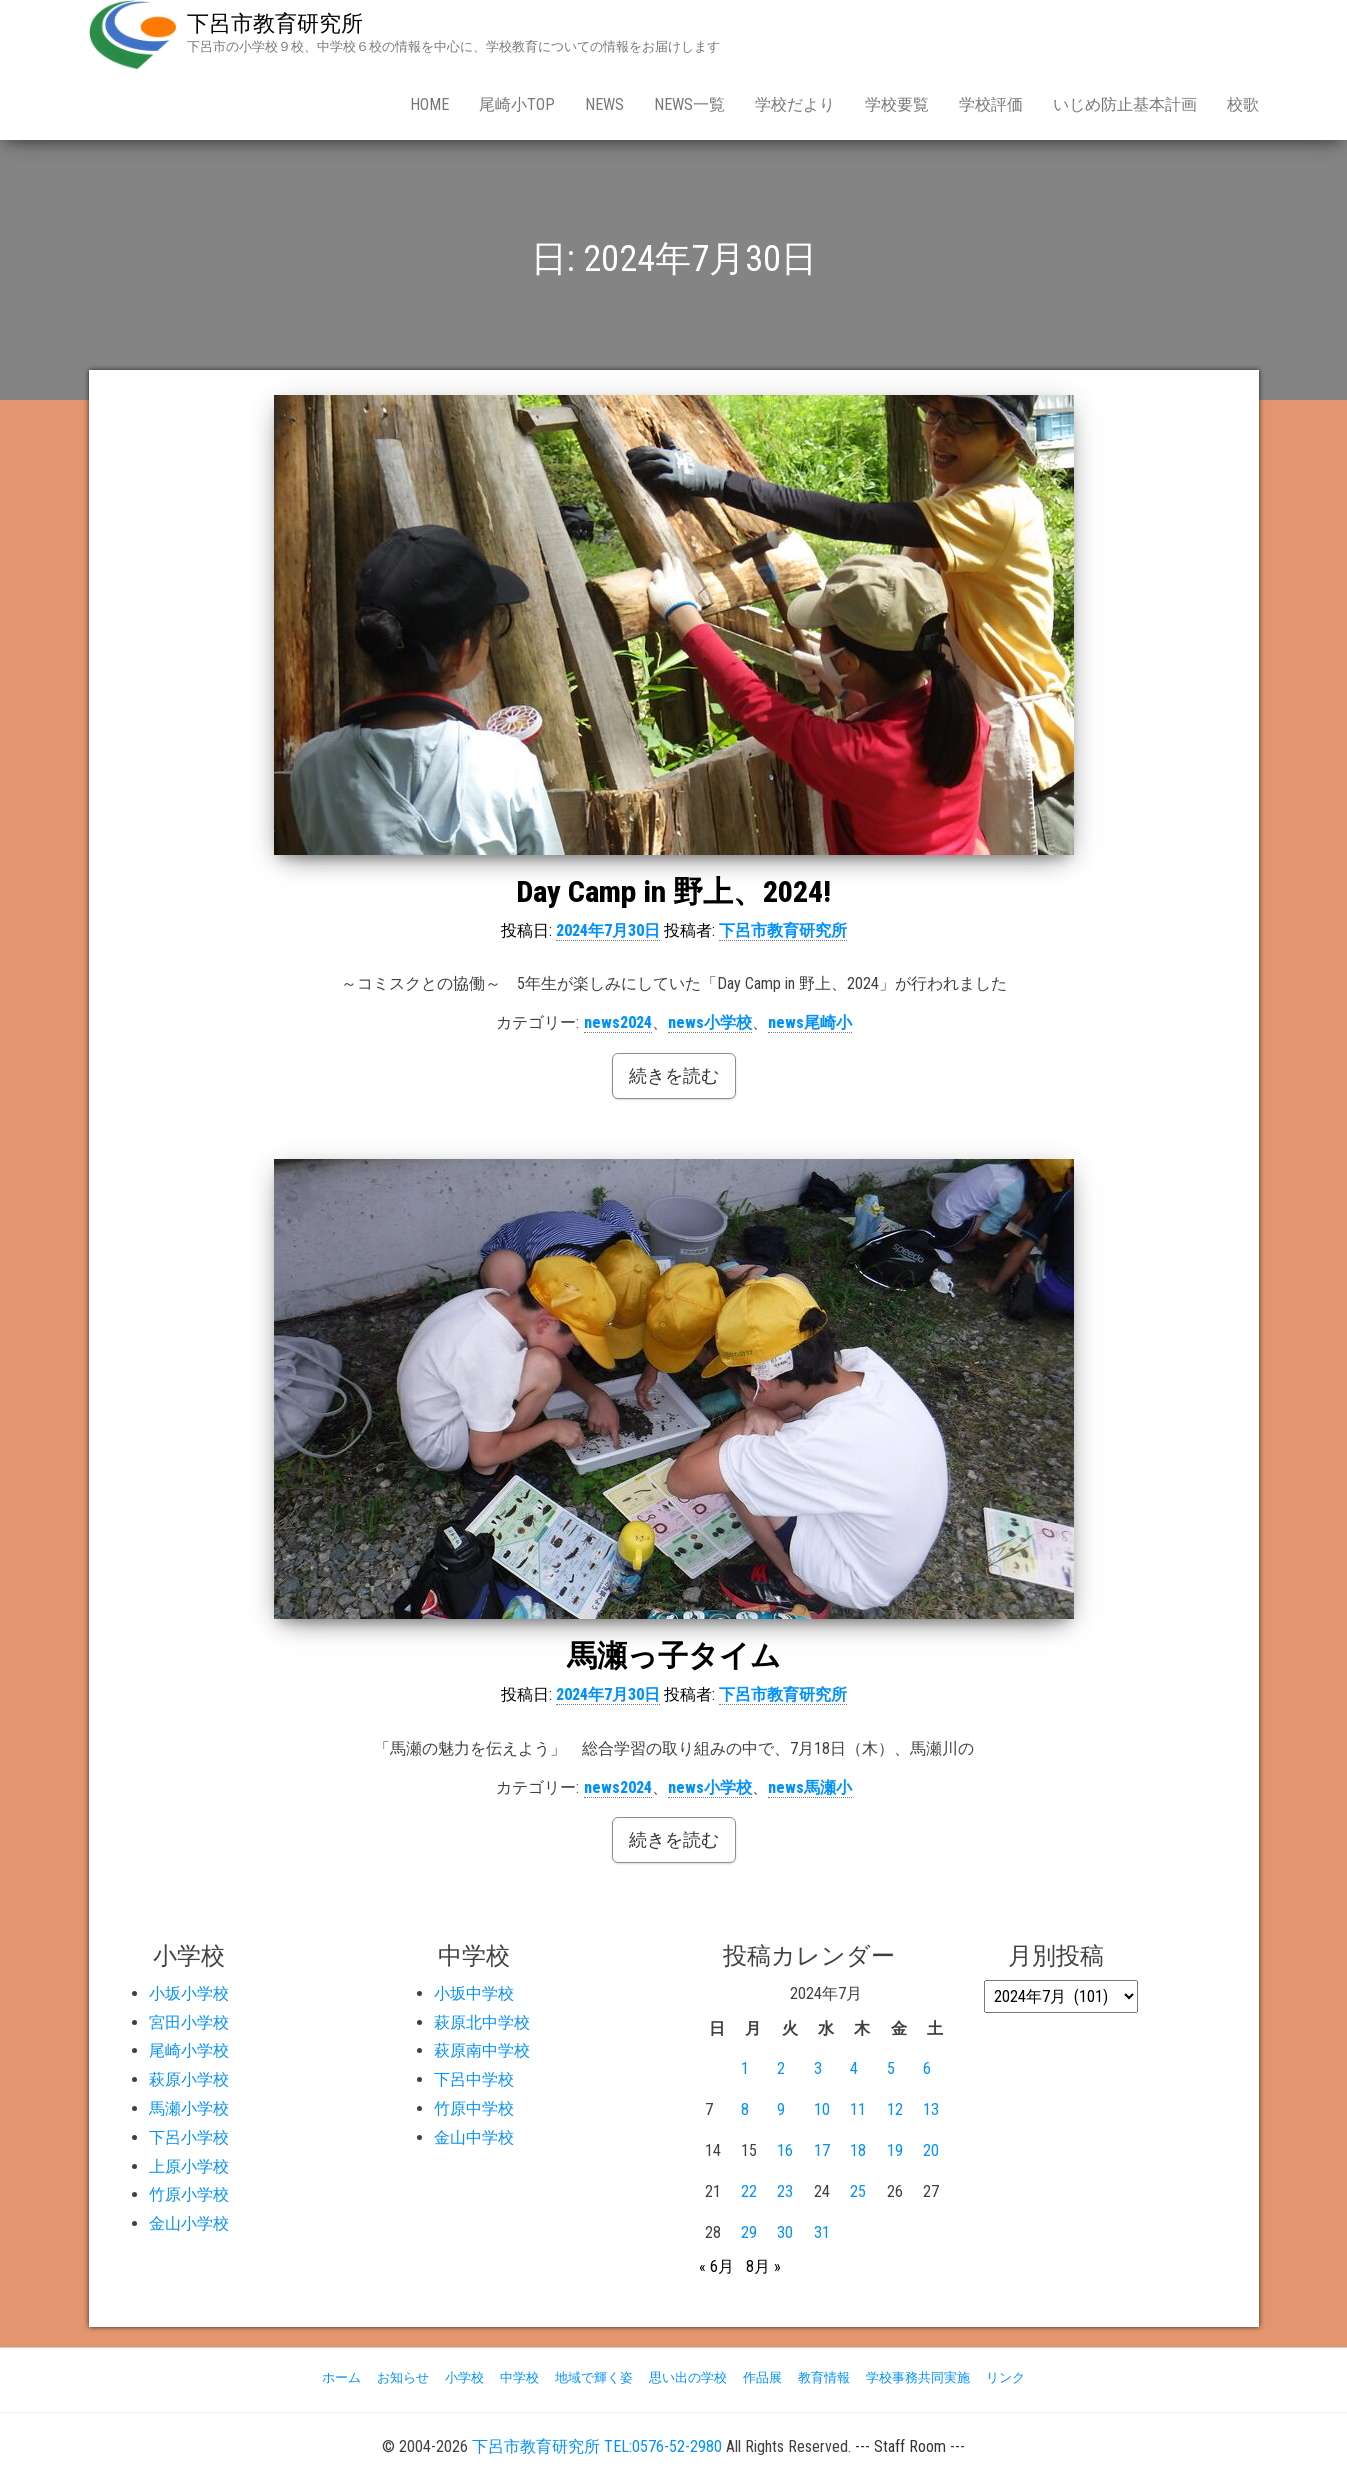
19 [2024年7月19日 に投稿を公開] (895, 2150)
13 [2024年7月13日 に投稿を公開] (931, 2109)
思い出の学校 (688, 2377)
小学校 (464, 2377)
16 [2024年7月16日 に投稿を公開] (785, 2150)
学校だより (795, 104)
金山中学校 (474, 2137)
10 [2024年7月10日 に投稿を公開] (822, 2109)
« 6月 (716, 2266)
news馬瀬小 (810, 1787)
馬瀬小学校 (189, 2108)
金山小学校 (189, 2223)
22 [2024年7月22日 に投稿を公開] (749, 2191)
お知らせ (403, 2377)
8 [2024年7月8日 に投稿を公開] (745, 2109)
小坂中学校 (474, 1993)
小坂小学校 (189, 1993)
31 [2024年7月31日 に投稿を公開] (822, 2232)
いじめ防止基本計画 (1125, 104)
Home (429, 104)
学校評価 (991, 104)
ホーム (341, 2377)
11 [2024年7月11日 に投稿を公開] (858, 2109)
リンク (1005, 2377)
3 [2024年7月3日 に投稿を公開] (818, 2068)
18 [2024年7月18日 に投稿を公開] (858, 2150)
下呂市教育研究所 (275, 23)
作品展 (762, 2377)
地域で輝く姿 (594, 2377)
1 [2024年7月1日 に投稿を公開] (745, 2068)
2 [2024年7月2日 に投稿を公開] (781, 2068)
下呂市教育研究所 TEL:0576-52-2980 (597, 2446)
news (604, 104)
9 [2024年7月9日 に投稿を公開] (781, 2109)
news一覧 (689, 104)
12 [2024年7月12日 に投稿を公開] (895, 2109)
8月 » (763, 2266)
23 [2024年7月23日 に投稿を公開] (785, 2191)
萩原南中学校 (482, 2050)
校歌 (1243, 104)
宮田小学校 (189, 2022)
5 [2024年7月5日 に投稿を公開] (891, 2068)
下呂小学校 (189, 2137)
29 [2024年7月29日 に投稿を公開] (749, 2232)
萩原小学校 (189, 2079)
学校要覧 (897, 104)
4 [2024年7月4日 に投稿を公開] (854, 2068)
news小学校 (710, 1022)
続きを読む (674, 1075)
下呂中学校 (474, 2079)
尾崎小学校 (189, 2050)
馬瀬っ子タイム (674, 1655)
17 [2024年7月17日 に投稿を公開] (822, 2150)
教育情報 (824, 2377)
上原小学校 (189, 2166)
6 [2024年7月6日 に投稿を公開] (927, 2068)
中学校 (519, 2377)
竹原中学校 (474, 2108)
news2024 (618, 1022)
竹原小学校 (189, 2194)
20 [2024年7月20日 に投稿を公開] (931, 2150)
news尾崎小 (810, 1022)
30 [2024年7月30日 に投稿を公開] (785, 2232)
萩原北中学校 (482, 2022)
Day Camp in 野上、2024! (673, 891)
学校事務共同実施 (918, 2377)
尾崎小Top (517, 104)
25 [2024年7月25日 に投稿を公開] (858, 2191)
